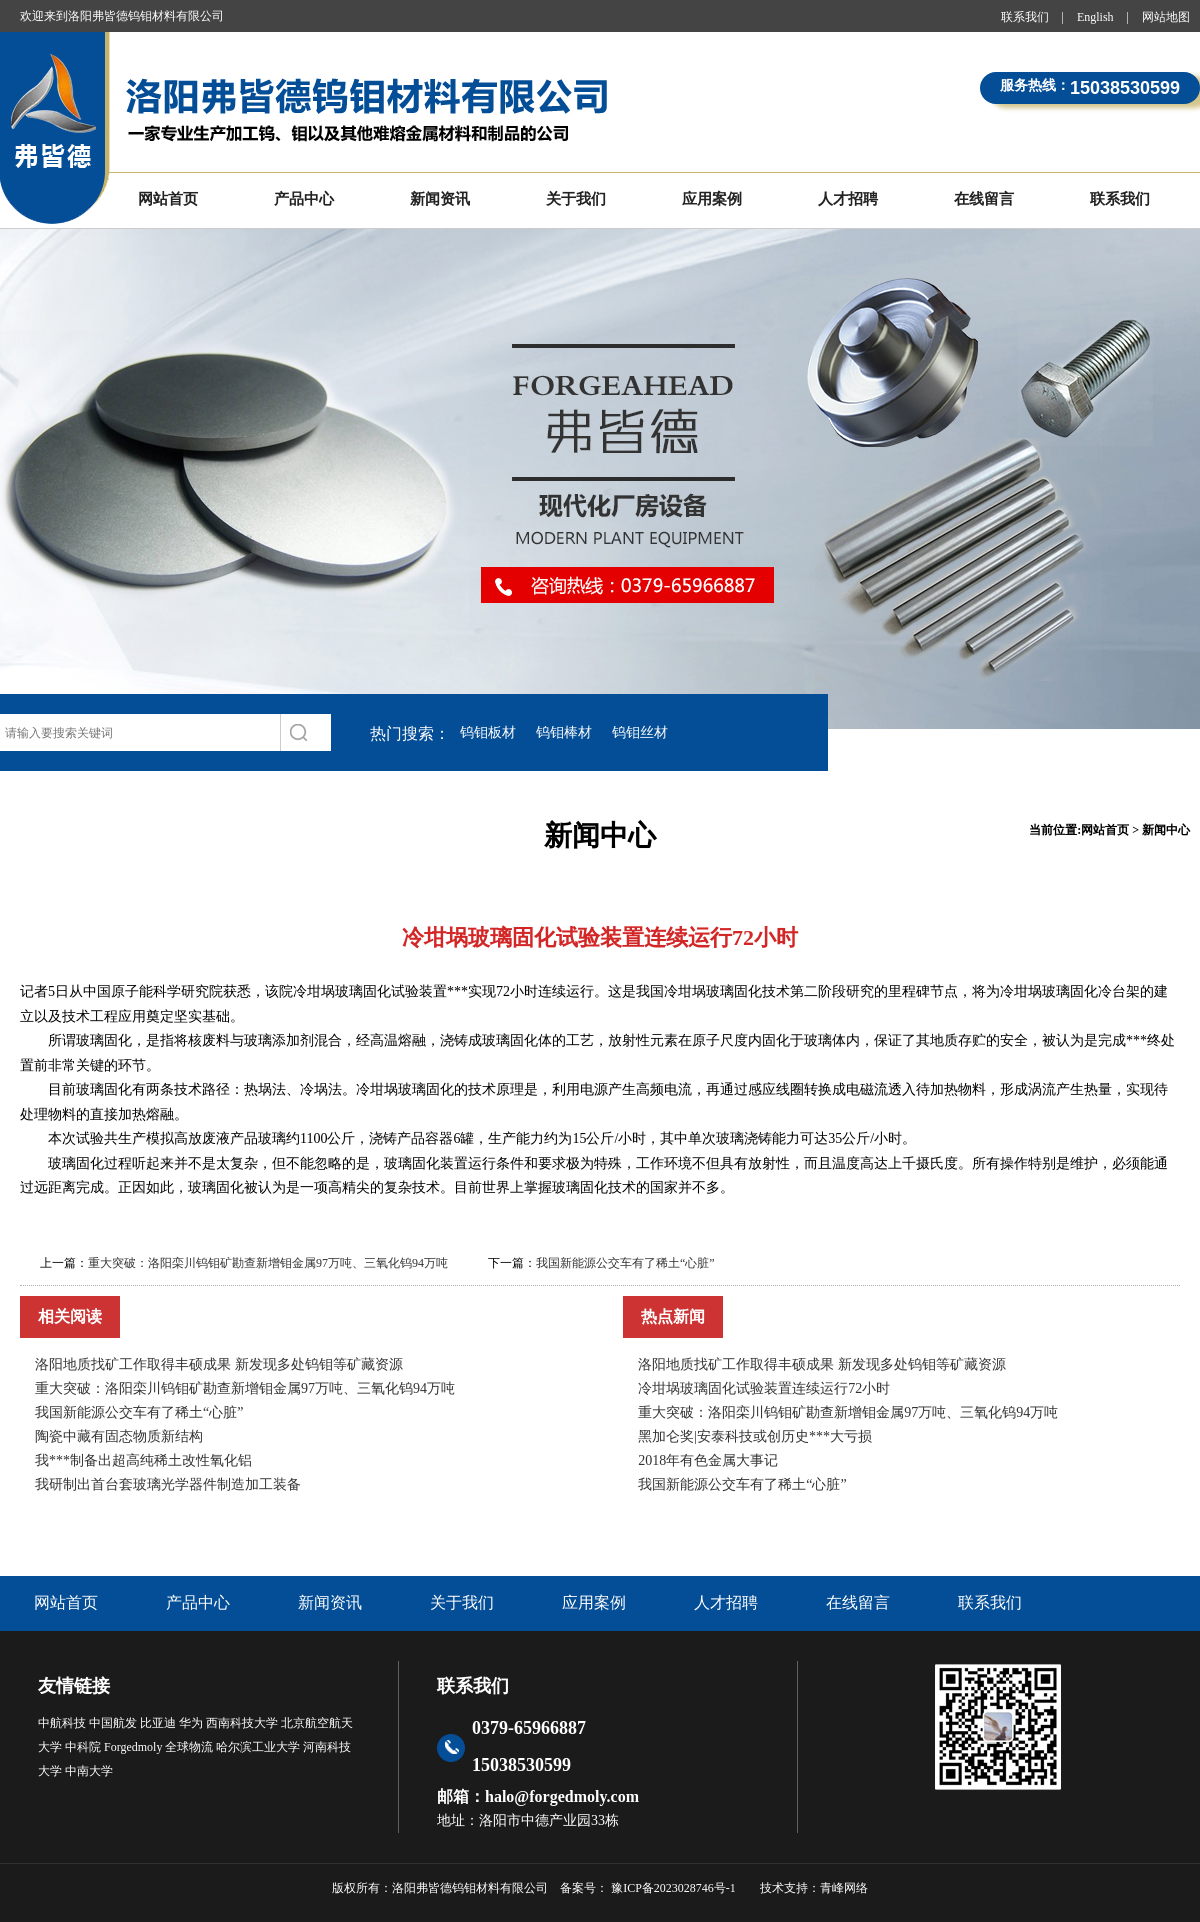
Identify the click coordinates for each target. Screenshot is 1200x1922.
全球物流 (189, 1747)
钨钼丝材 (640, 732)
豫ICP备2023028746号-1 (672, 1888)
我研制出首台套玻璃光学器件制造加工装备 (168, 1484)
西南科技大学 (242, 1723)
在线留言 (984, 199)
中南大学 (89, 1771)
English (1095, 17)
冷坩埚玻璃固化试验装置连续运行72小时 (764, 1388)
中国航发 (113, 1723)
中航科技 (62, 1723)
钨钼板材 (488, 732)
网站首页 (168, 199)
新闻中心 (1166, 830)
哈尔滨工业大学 (258, 1747)
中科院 (83, 1747)
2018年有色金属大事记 (708, 1460)
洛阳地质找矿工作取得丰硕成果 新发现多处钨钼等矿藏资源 (219, 1364)
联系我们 (1025, 17)
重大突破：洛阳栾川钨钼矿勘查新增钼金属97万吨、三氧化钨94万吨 (268, 1263)
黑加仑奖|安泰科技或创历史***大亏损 (755, 1436)
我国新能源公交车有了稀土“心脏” (625, 1263)
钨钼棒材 (564, 732)
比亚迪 (158, 1723)
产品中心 (304, 199)
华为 (191, 1723)
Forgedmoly (133, 1747)
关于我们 (576, 199)
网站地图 (1166, 17)
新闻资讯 (440, 199)
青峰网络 (844, 1888)
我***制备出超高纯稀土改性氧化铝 (143, 1460)
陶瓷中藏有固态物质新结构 (119, 1436)
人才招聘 (848, 199)
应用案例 (712, 199)
